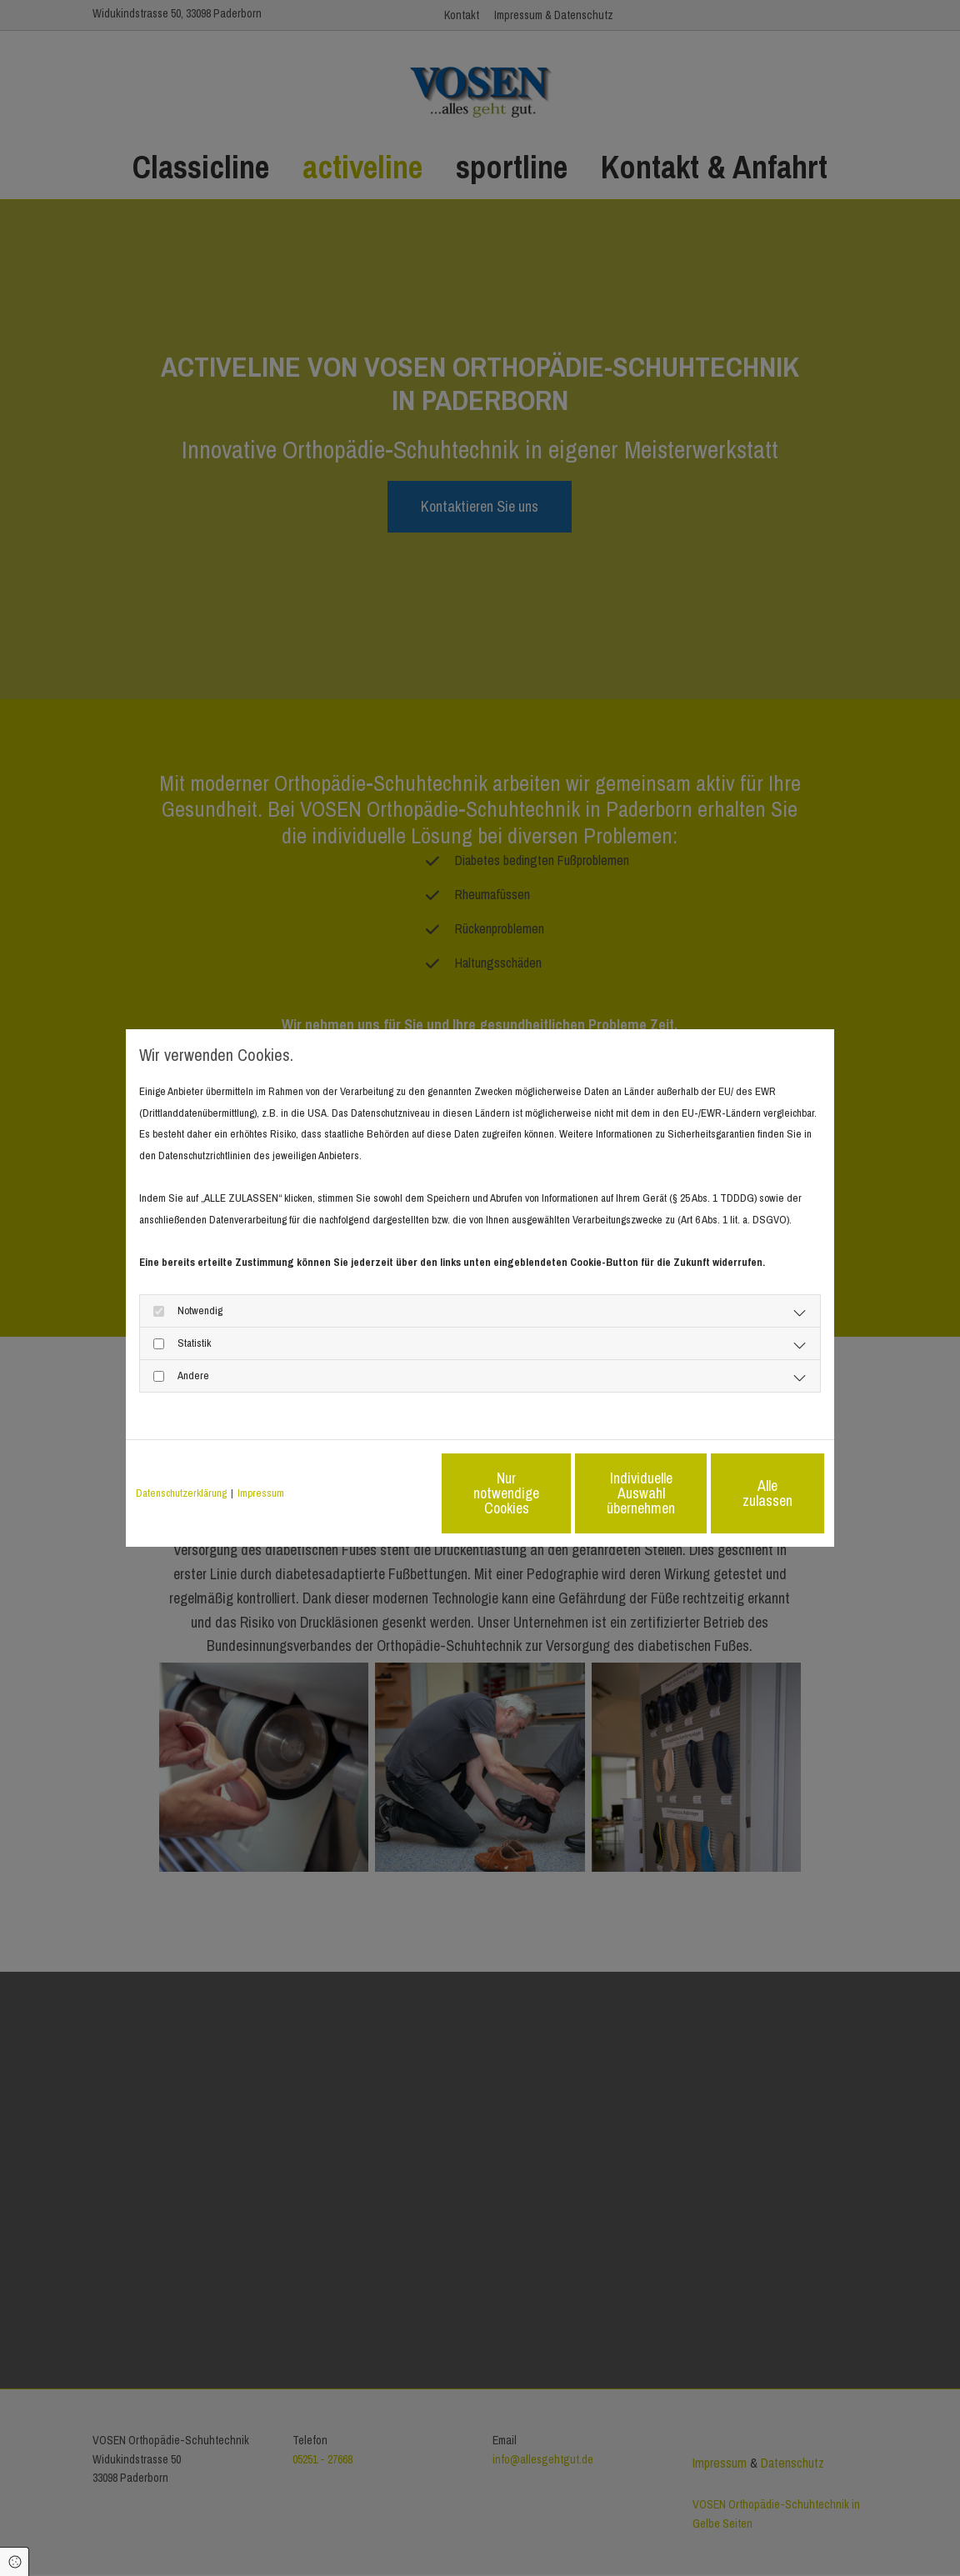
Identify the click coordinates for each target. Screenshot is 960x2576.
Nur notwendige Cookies (430, 1493)
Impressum (261, 1493)
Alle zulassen (747, 1493)
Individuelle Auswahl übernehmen (589, 1493)
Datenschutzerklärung (181, 1493)
